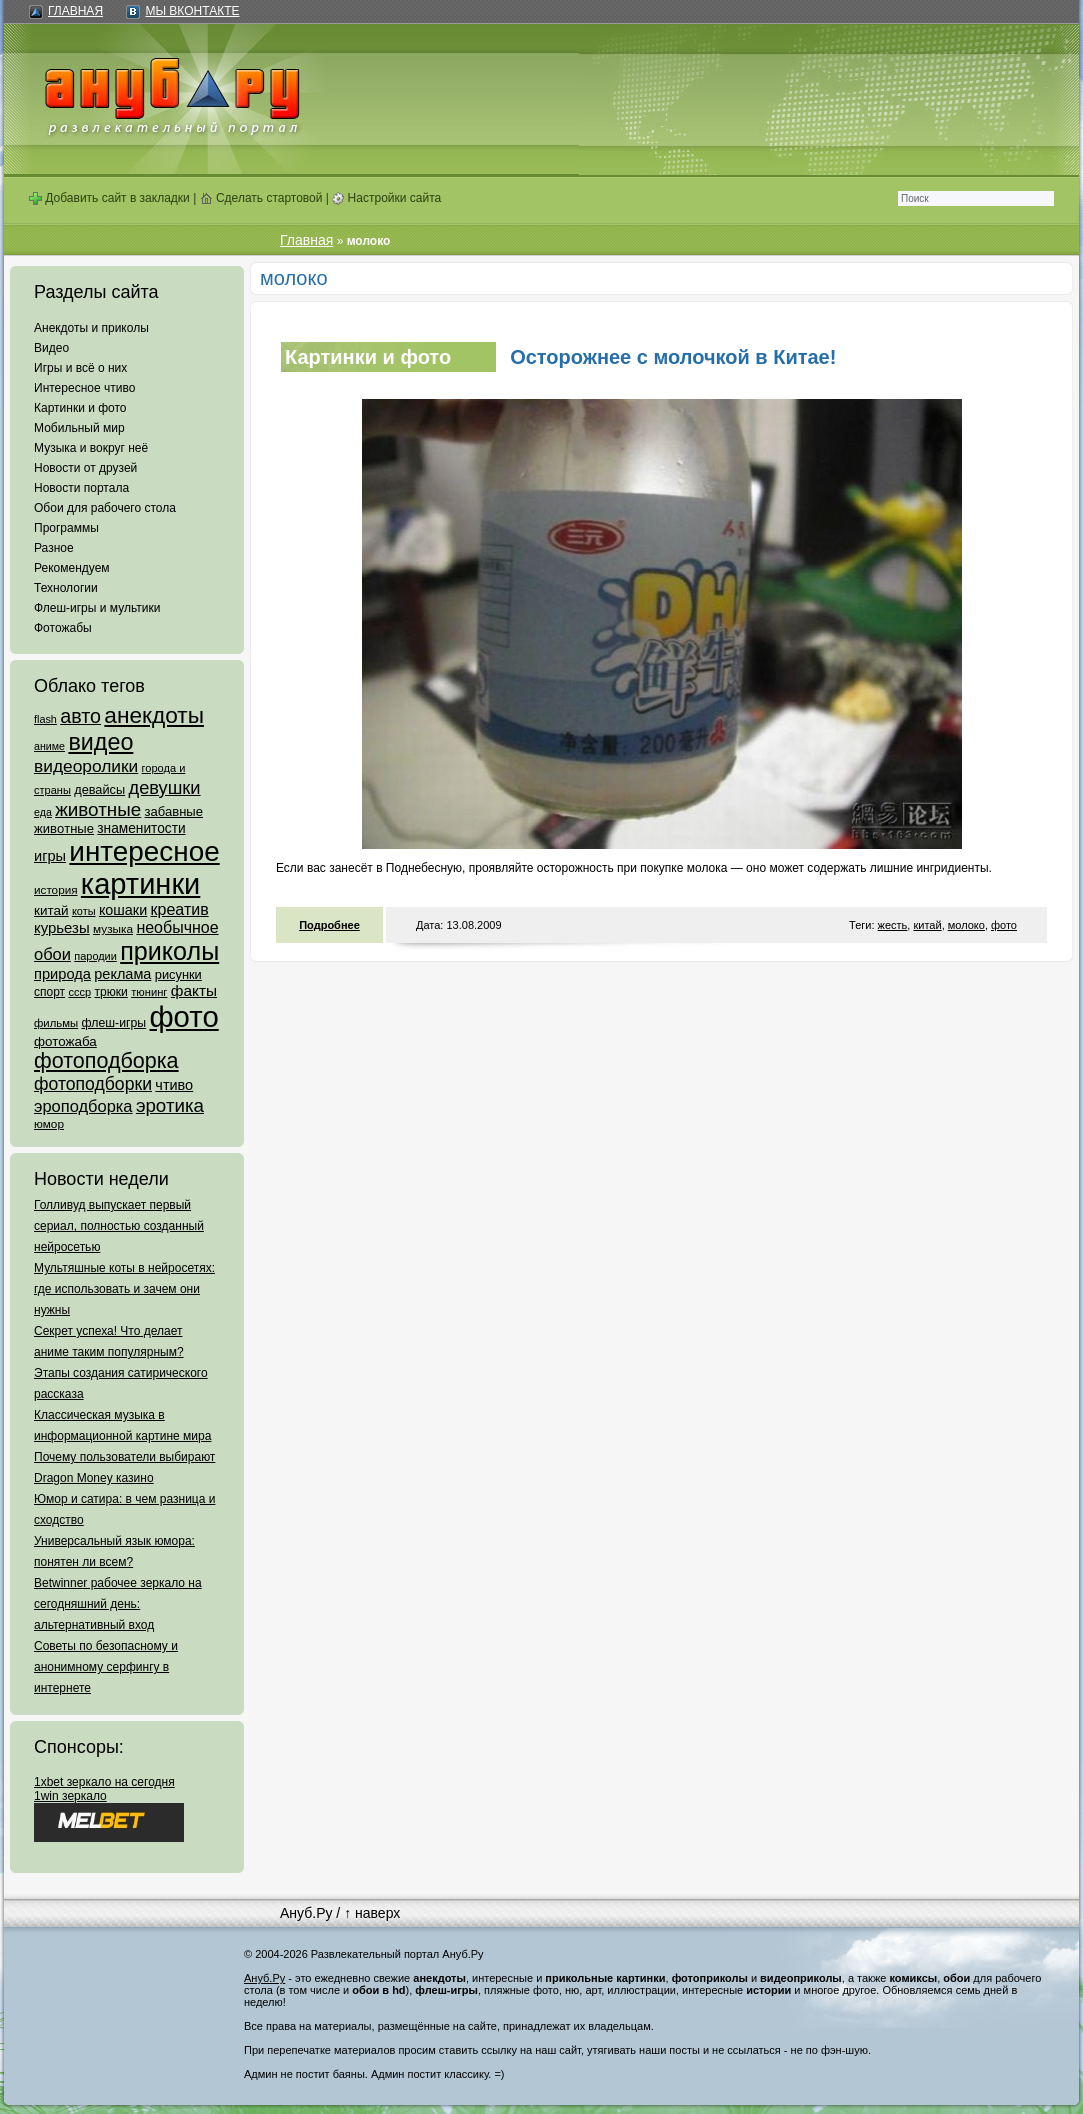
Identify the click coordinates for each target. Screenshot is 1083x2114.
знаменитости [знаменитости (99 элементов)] (141, 828)
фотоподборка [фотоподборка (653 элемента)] (106, 1061)
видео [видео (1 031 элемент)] (100, 742)
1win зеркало (70, 1796)
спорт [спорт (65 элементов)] (49, 992)
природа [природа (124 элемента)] (62, 974)
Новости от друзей (85, 468)
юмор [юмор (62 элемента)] (49, 1124)
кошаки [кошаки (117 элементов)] (123, 910)
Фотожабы (63, 628)
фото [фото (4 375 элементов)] (183, 1016)
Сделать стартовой (261, 198)
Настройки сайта (386, 198)
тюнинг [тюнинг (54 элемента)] (149, 992)
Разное (54, 548)
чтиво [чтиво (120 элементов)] (174, 1085)
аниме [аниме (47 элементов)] (49, 746)
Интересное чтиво (84, 388)
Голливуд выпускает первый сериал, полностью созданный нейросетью (119, 1226)
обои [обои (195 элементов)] (52, 954)
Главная (75, 11)
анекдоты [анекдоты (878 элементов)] (154, 715)
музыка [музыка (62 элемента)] (113, 929)
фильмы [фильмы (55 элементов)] (56, 1023)
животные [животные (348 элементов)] (98, 809)
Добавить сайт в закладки (109, 198)
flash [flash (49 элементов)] (45, 719)
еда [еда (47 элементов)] (43, 812)
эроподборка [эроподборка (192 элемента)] (83, 1106)
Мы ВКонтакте (192, 11)
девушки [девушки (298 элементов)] (164, 787)
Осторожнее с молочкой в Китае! (673, 357)
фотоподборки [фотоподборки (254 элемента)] (93, 1084)
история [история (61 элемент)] (56, 889)
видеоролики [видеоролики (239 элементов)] (86, 766)
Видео (51, 348)
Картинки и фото (80, 408)
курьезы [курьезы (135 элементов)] (62, 927)
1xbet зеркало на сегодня (104, 1782)
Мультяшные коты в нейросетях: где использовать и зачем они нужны (124, 1289)
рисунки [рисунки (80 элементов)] (178, 974)
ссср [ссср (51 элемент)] (79, 992)
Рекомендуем (72, 568)
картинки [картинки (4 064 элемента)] (140, 884)
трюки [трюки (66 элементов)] (110, 992)
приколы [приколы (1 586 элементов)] (169, 951)
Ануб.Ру (306, 1913)
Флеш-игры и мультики (97, 608)
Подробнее (329, 925)
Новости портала (81, 488)
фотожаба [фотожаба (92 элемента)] (65, 1041)
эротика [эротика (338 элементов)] (170, 1105)
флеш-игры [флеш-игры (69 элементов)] (113, 1023)
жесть (893, 925)
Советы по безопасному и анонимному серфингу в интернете (106, 1667)
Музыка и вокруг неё (91, 448)
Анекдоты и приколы (91, 328)
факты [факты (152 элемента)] (194, 990)
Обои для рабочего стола (105, 508)
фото (1004, 925)
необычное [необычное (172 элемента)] (177, 927)
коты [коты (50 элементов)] (84, 911)
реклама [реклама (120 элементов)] (122, 974)
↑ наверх (372, 1913)
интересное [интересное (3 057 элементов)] (144, 851)
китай (927, 925)
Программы (66, 528)
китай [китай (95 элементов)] (51, 910)
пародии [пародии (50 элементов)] (95, 956)
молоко (966, 925)
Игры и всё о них (80, 368)
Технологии (66, 588)
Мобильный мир (79, 428)
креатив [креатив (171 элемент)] (180, 909)
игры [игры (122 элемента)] (50, 856)
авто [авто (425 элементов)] (80, 716)
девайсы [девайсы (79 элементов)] (99, 789)
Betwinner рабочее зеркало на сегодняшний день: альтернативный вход (118, 1604)
